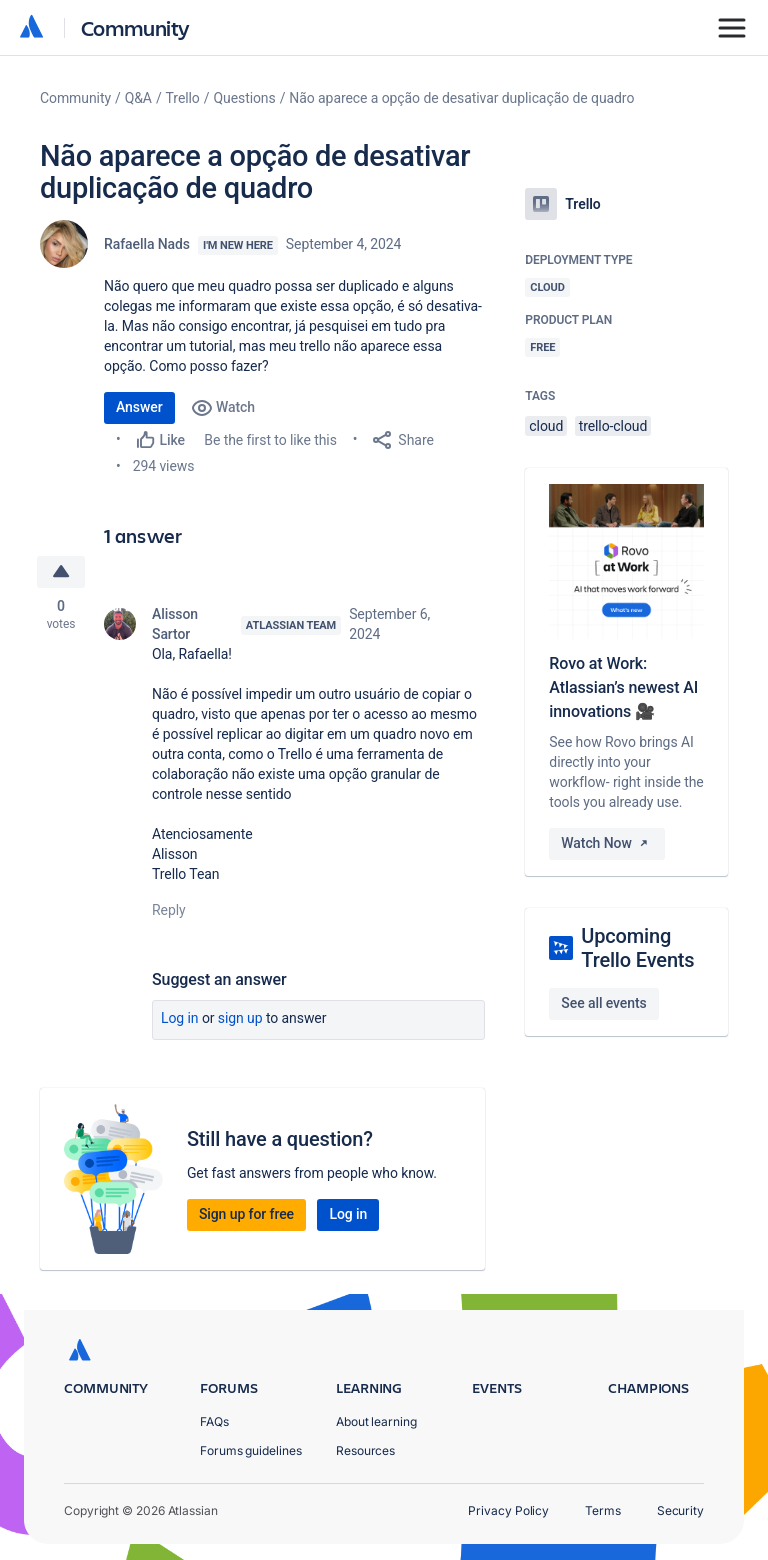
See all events (603, 1003)
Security (680, 1510)
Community (135, 27)
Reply (169, 910)
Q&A (138, 98)
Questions (244, 98)
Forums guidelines (251, 1450)
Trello (183, 98)
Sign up (240, 1018)
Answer (139, 407)
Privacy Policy (508, 1510)
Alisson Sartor (175, 624)
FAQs (214, 1421)
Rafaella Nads (147, 244)
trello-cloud (613, 426)
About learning (376, 1421)
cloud (546, 426)
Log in (180, 1018)
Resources (365, 1450)
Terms (603, 1510)
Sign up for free (246, 1214)
